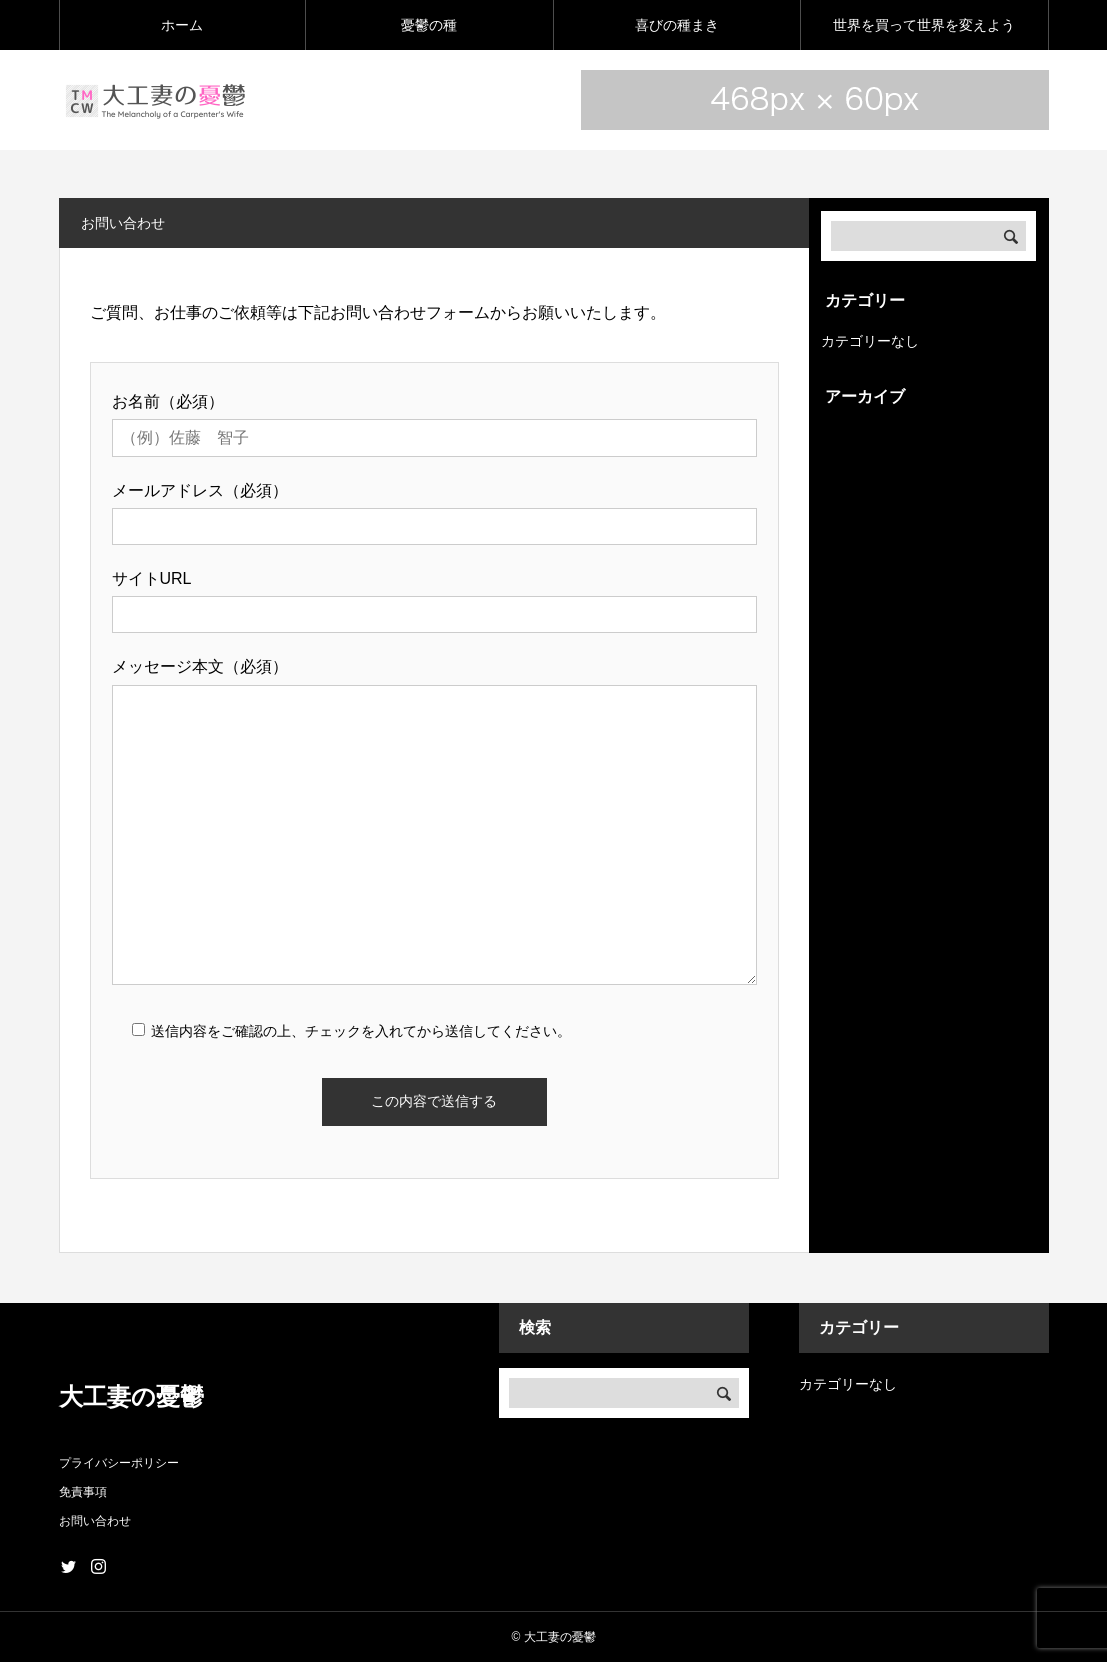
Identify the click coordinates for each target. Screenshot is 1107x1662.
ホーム (182, 25)
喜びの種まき (677, 25)
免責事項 (83, 1492)
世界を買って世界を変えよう (924, 25)
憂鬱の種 (429, 25)
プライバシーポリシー (119, 1463)
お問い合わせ (95, 1521)
